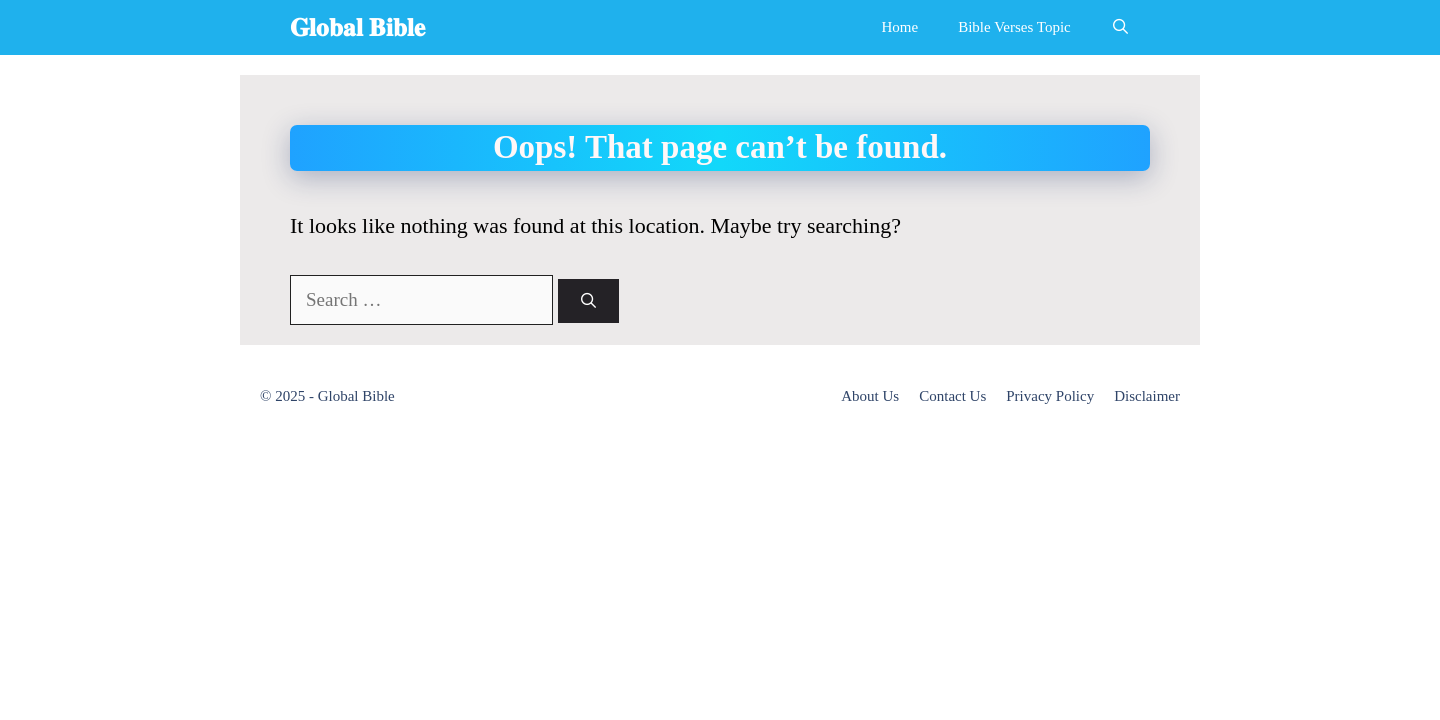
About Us (870, 396)
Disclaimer (1147, 396)
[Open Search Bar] (1120, 27)
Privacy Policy (1050, 396)
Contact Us (952, 396)
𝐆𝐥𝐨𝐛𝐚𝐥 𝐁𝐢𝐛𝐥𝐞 (357, 27)
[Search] (588, 301)
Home (899, 27)
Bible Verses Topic (1014, 27)
